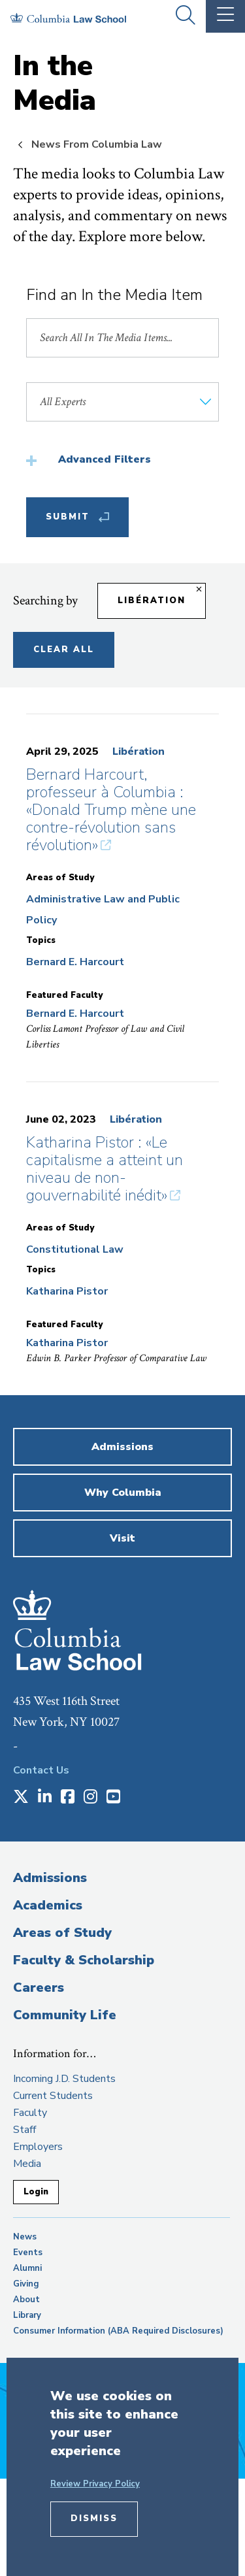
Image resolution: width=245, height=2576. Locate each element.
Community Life (64, 2015)
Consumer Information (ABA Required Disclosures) (118, 2331)
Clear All (63, 649)
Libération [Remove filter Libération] (152, 600)
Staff (24, 2129)
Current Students (53, 2096)
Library (27, 2315)
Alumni (27, 2268)
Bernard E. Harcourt (75, 962)
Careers (38, 1987)
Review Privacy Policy (95, 2484)
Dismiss (94, 2518)
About (26, 2299)
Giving (26, 2284)
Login (36, 2192)
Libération (138, 751)
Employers (38, 2146)
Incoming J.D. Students (64, 2079)
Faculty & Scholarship (83, 1960)
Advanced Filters (104, 459)
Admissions (50, 1878)
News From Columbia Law (96, 144)
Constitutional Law (74, 1249)
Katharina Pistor (67, 1291)
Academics (47, 1905)
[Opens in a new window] (21, 1797)
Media (27, 2163)
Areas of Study (62, 1932)
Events (27, 2252)
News (25, 2237)
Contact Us (41, 1770)
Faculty (30, 2112)
